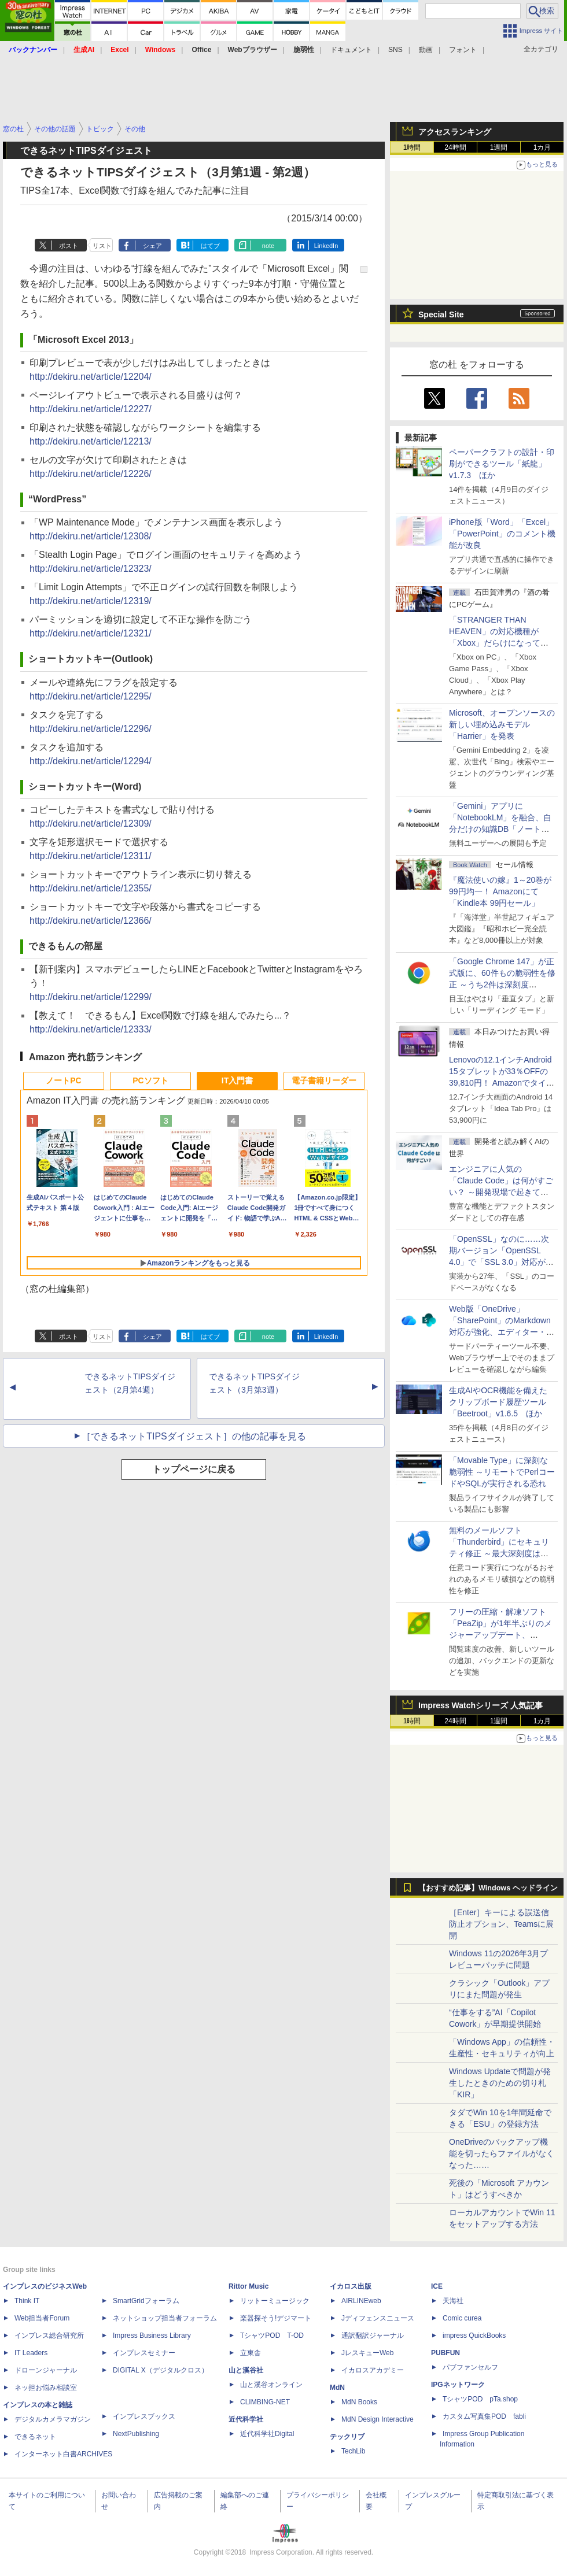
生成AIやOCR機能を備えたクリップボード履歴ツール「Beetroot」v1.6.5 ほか (498, 1402)
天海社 (453, 2301)
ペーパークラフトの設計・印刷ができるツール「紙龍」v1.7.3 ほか (501, 463)
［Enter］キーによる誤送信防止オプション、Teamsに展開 (501, 1924)
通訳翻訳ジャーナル (372, 2335)
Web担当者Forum (41, 2318)
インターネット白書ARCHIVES (63, 2454)
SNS (395, 50)
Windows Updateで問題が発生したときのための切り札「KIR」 (500, 2083)
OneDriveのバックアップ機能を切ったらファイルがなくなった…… (501, 2153)
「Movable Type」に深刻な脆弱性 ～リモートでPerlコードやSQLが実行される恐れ (502, 1472)
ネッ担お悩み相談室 (45, 2387)
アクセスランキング (454, 131)
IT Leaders (30, 2353)
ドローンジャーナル (45, 2370)
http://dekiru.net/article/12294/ (91, 761)
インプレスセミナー (144, 2353)
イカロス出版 (350, 2286)
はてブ (210, 245)
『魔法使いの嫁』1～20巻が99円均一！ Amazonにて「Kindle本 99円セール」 (500, 891)
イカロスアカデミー (372, 2370)
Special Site (441, 314)
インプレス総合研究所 (49, 2335)
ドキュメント (351, 50)
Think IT (26, 2301)
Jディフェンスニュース (377, 2318)
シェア (152, 245)
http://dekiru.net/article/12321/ (91, 633)
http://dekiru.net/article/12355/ (91, 888)
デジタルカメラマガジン (52, 2419)
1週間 (499, 147)
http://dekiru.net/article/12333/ (91, 1029)
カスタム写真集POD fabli (484, 2416)
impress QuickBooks (474, 2335)
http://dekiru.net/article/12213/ (91, 441)
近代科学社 (246, 2419)
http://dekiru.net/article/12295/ (91, 696)
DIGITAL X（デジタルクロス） (160, 2370)
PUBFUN (445, 2353)
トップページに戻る (193, 1469)
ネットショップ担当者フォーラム (165, 2318)
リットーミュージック (275, 2301)
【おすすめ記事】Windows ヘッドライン (488, 1888)
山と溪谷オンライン (271, 2385)
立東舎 (250, 2353)
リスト (102, 245)
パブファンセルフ (470, 2367)
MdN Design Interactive (377, 2419)
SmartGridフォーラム (146, 2301)
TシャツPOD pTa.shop (480, 2399)
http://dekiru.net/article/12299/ (91, 997)
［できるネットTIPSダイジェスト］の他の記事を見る (194, 1436)
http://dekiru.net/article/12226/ (91, 474)
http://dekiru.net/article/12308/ (91, 536)
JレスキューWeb (367, 2353)
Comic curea (462, 2318)
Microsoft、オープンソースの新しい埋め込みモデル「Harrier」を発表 (502, 724)
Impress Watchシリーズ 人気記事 (480, 1705)
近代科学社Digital (267, 2434)
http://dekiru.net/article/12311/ (91, 856)
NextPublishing (136, 2434)
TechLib (353, 2451)
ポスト (68, 245)
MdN (337, 2387)
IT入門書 (237, 1080)
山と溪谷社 (246, 2370)
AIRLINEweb (361, 2301)
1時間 (412, 147)
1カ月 (542, 147)
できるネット (35, 2437)
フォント (463, 50)
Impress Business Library (152, 2335)
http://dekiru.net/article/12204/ (91, 377)
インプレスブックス (144, 2416)
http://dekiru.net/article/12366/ (91, 921)
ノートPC (63, 1080)
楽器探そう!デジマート (275, 2318)
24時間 (455, 147)
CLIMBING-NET (265, 2402)
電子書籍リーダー (324, 1080)
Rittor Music (248, 2286)
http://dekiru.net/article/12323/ (91, 568)
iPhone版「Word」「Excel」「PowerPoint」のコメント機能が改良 (502, 533)
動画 (426, 50)
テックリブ (347, 2437)
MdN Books (359, 2402)
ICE (437, 2286)
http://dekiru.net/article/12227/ (91, 409)
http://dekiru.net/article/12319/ (91, 601)
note (268, 245)
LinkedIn (326, 245)
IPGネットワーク (458, 2385)
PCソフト (150, 1080)
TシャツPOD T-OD (272, 2335)
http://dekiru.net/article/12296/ (91, 729)
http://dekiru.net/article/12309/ (91, 823)
